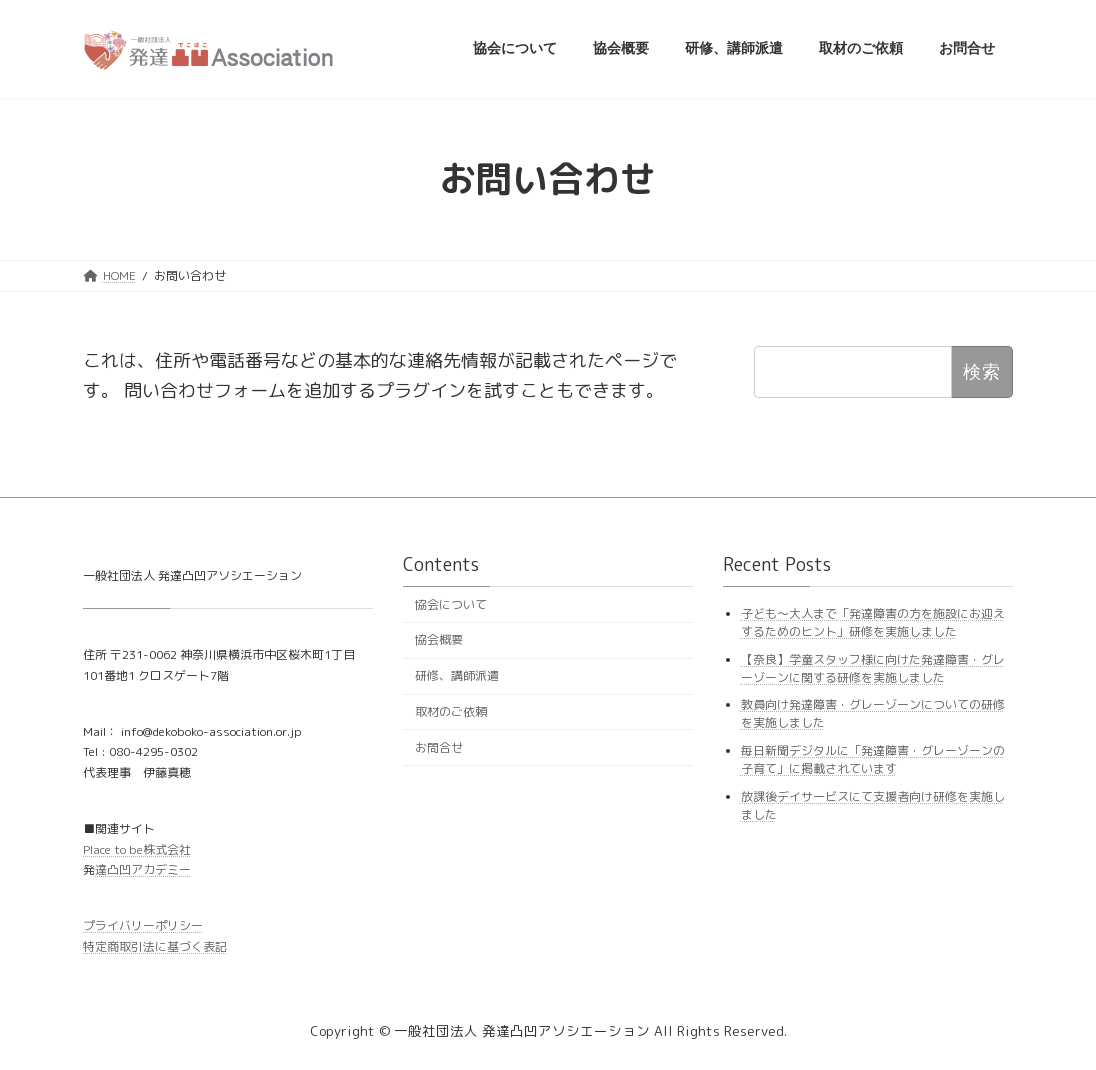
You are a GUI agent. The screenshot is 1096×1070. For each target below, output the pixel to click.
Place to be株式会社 (137, 849)
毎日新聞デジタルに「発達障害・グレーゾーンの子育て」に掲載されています (873, 759)
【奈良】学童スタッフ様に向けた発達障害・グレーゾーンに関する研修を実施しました (873, 668)
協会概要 (439, 639)
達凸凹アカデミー (143, 869)
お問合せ (439, 747)
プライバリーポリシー (143, 925)
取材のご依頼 (451, 711)
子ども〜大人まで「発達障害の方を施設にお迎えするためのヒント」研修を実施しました (873, 622)
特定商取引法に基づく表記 (155, 946)
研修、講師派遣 (457, 675)
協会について (451, 604)
